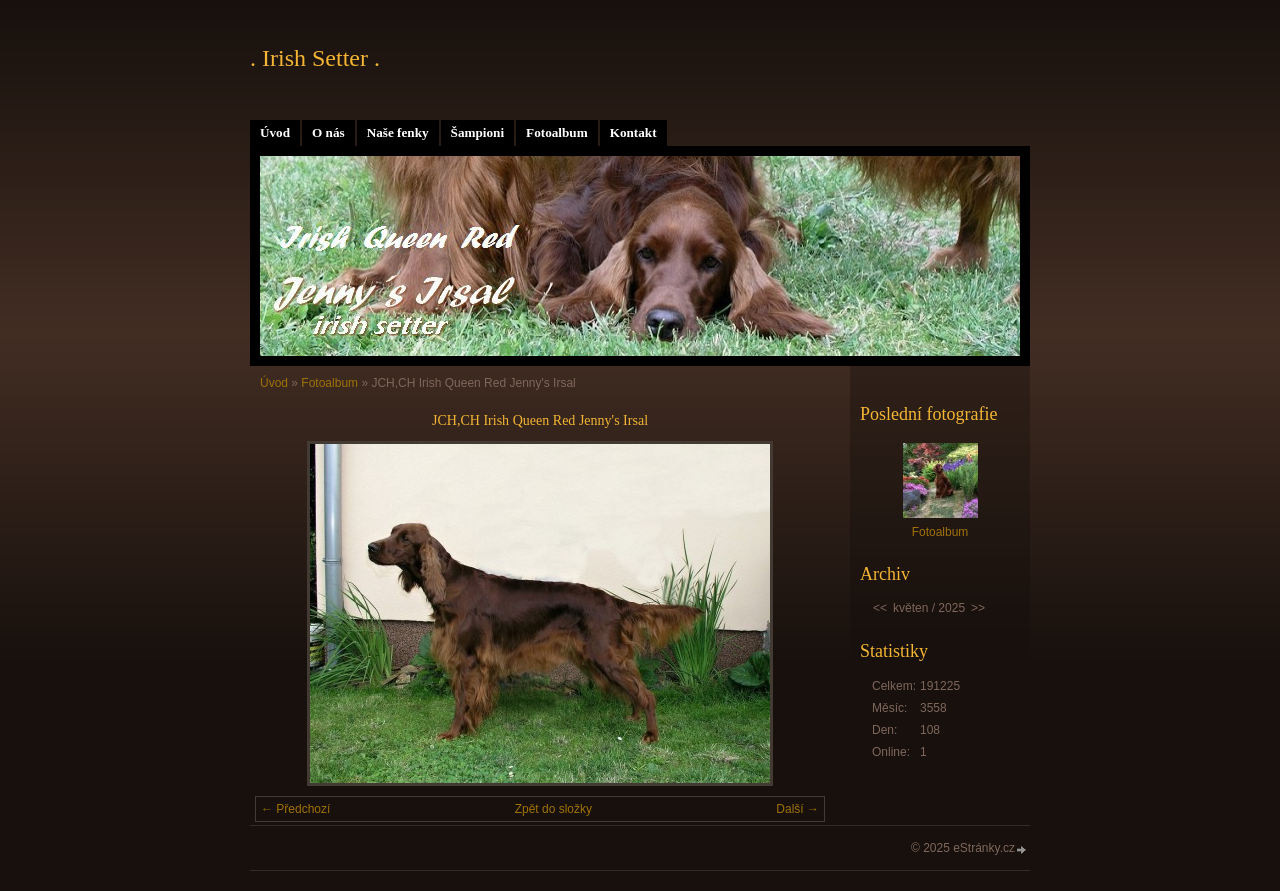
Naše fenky (398, 132)
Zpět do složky (553, 809)
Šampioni (478, 132)
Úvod (275, 132)
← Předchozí (295, 809)
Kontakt (633, 132)
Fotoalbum (557, 132)
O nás (328, 132)
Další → (797, 809)
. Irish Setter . (315, 58)
